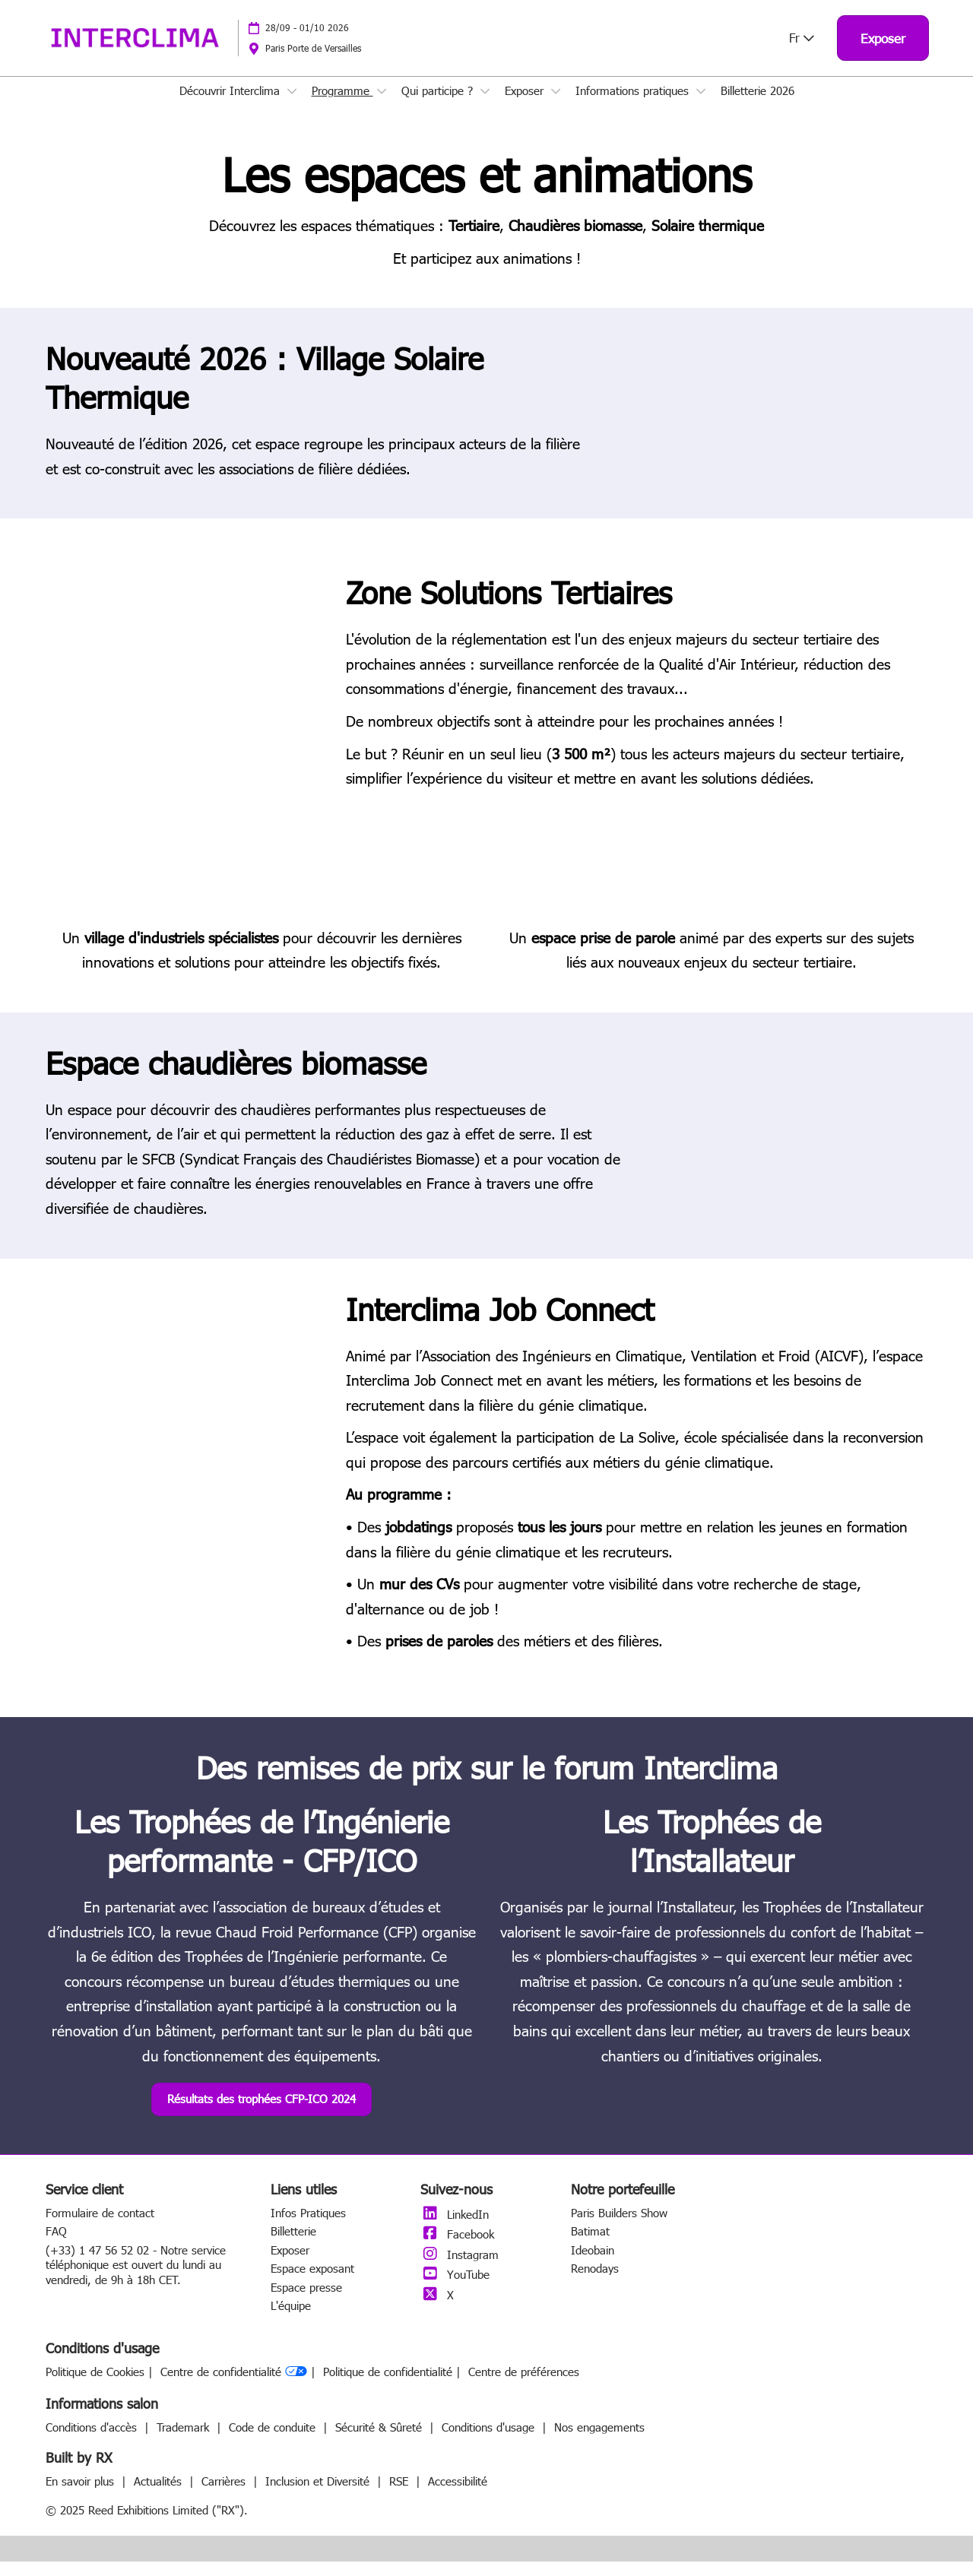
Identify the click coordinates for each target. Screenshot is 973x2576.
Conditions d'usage (490, 2441)
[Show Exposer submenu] (555, 105)
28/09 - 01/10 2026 (307, 42)
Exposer (526, 104)
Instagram (459, 2269)
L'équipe (291, 2319)
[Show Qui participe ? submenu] (485, 105)
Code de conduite (274, 2441)
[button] (883, 53)
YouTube (455, 2288)
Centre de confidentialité (233, 2386)
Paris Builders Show (619, 2227)
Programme (342, 104)
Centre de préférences (523, 2386)
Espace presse (306, 2301)
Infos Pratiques (308, 2227)
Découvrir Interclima (231, 104)
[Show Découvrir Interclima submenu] (291, 105)
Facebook (457, 2248)
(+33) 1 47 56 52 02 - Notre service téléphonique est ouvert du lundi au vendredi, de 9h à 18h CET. (136, 2279)
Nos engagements (599, 2441)
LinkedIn (454, 2228)
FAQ (56, 2245)
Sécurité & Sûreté (380, 2441)
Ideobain (592, 2264)
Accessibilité (457, 2495)
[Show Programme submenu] (381, 105)
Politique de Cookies (95, 2386)
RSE (400, 2495)
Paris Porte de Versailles (313, 62)
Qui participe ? (439, 104)
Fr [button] (801, 52)
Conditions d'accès (93, 2441)
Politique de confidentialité (387, 2386)
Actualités (159, 2495)
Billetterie (293, 2245)
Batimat (590, 2245)
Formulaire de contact (100, 2227)
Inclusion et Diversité (319, 2495)
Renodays (595, 2282)
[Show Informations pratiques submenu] (700, 105)
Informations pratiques (634, 104)
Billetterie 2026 (757, 104)
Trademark (185, 2441)
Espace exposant (312, 2282)
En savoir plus (82, 2495)
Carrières (225, 2495)
